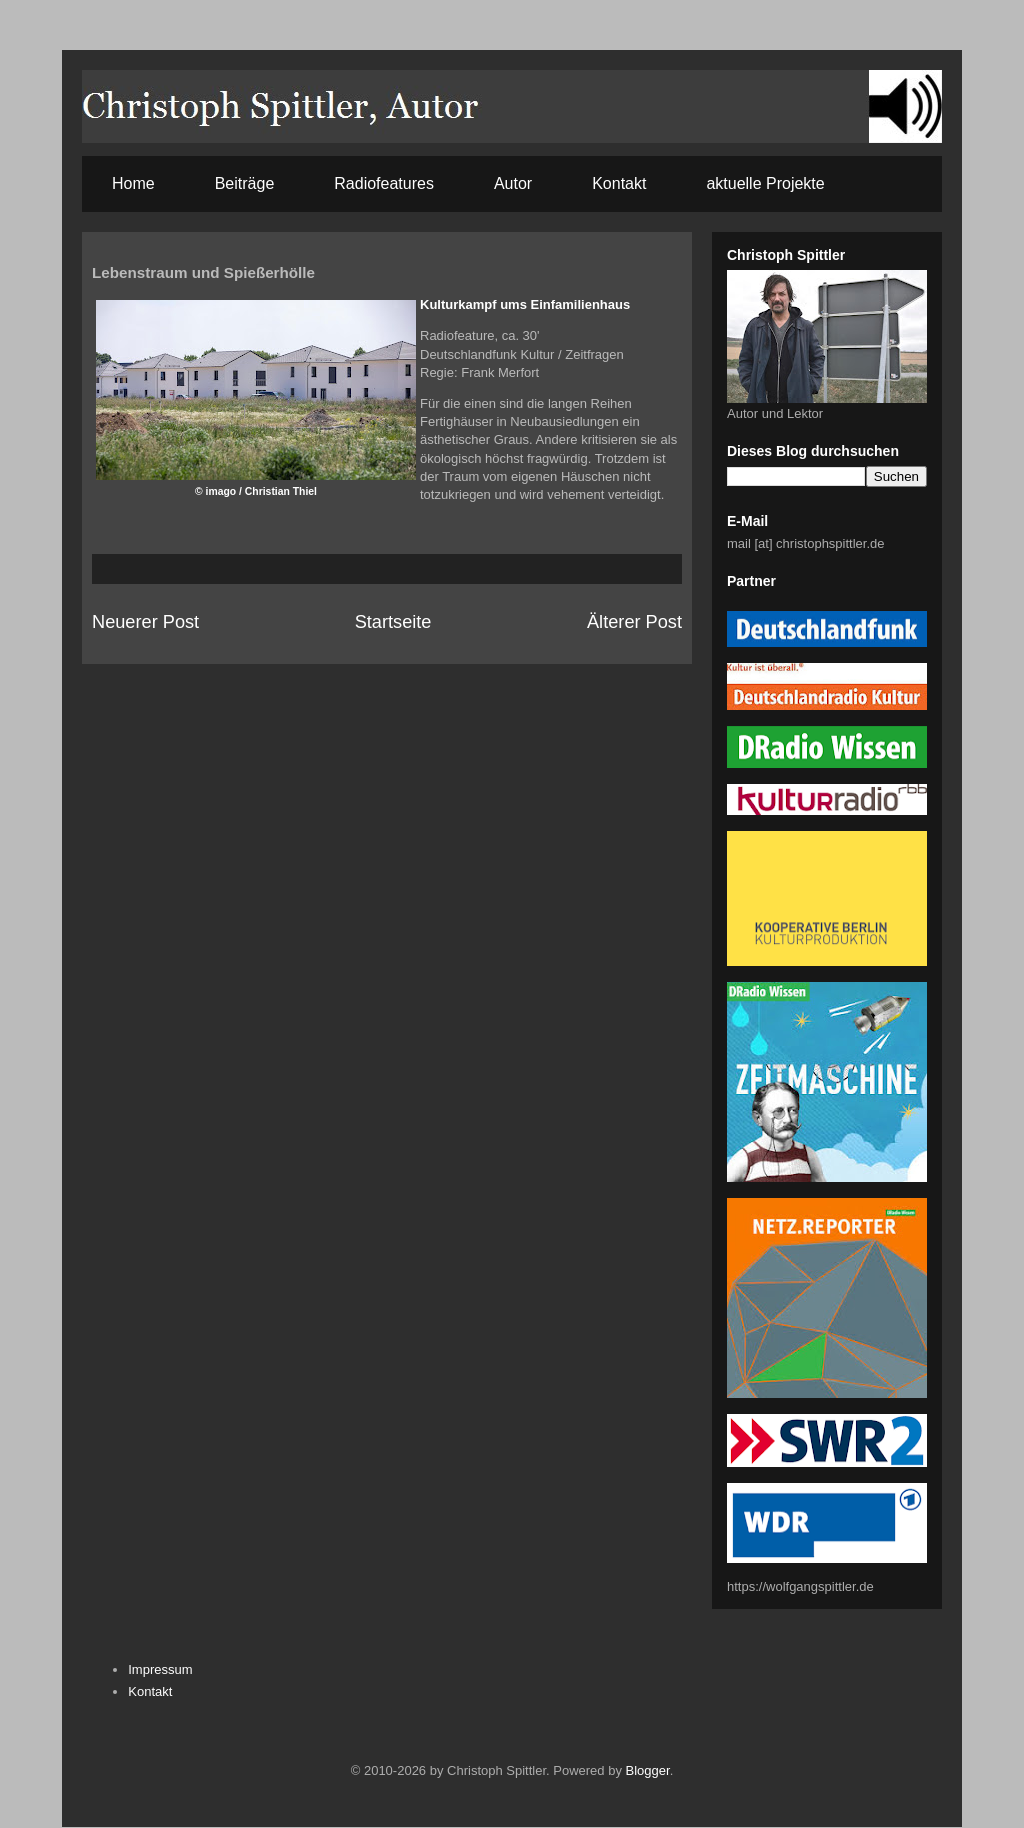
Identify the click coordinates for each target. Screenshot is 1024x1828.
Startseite (393, 622)
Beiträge (245, 183)
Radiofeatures (384, 183)
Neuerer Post (145, 622)
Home (133, 183)
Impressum (160, 1669)
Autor (513, 183)
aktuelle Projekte (765, 183)
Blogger (648, 1770)
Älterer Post (634, 622)
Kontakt (619, 183)
